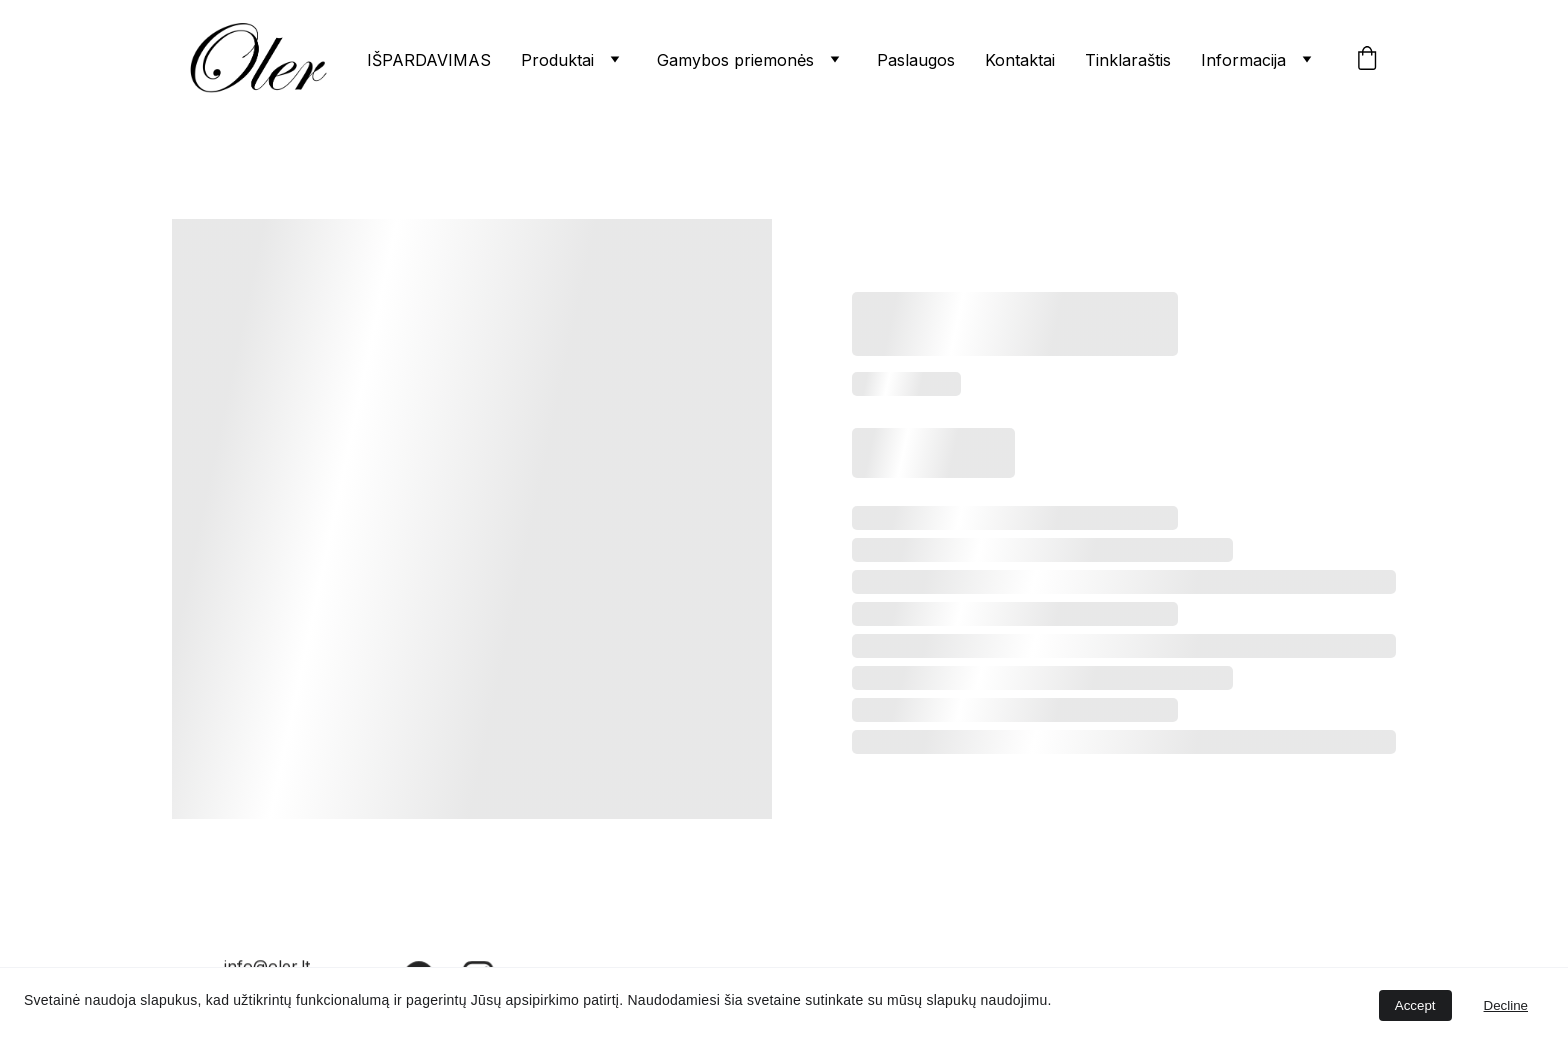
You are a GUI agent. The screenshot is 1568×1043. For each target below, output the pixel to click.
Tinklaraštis (1128, 60)
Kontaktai (1020, 60)
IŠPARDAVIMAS (429, 60)
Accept (1415, 1005)
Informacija (1243, 60)
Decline (1506, 1005)
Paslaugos (916, 60)
